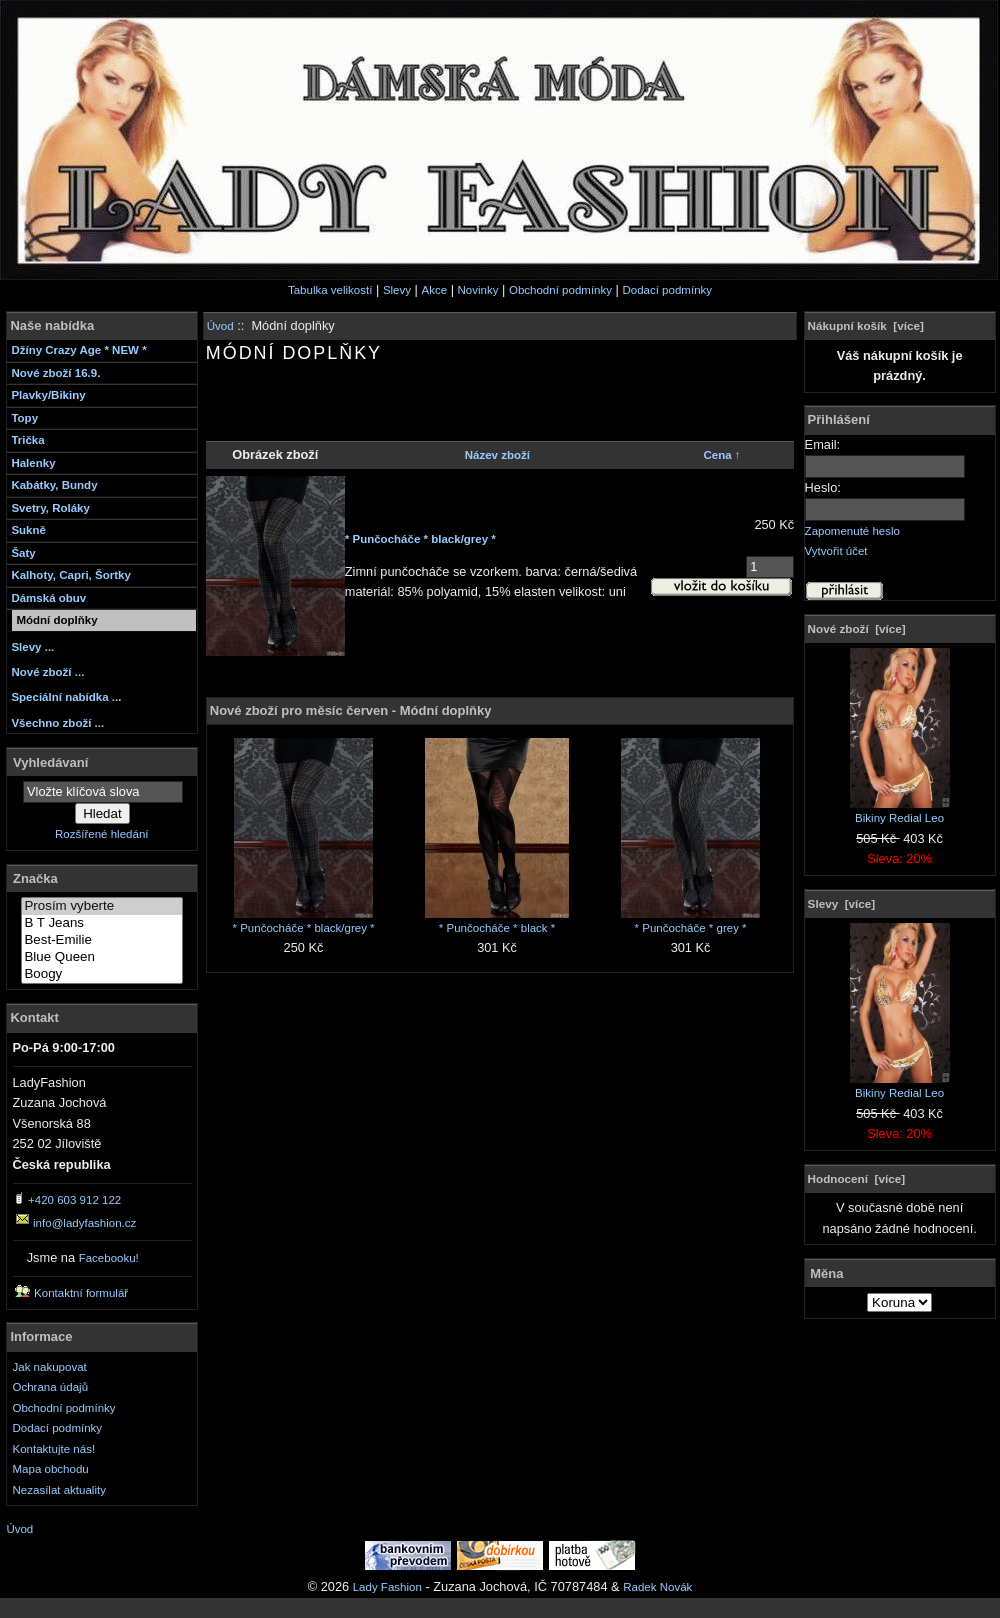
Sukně (28, 530)
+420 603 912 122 (74, 1200)
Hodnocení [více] (856, 1178)
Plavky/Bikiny (48, 395)
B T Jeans (102, 923)
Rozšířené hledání (101, 834)
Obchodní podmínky (560, 290)
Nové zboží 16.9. (55, 373)
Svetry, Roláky (50, 508)
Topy (24, 418)
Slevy (397, 290)
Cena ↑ (722, 455)
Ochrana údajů (51, 1387)
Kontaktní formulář (81, 1293)
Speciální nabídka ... (66, 697)
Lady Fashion (387, 1587)
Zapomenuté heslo (852, 531)
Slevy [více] (842, 903)
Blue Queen (102, 957)
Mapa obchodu (51, 1469)
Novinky (478, 290)
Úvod (220, 326)
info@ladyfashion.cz (84, 1223)
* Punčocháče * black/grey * (420, 539)
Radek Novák (657, 1587)
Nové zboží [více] (857, 628)
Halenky (33, 463)
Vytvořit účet (836, 551)
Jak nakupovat (50, 1367)
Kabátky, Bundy (54, 485)
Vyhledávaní (50, 761)
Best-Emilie (102, 940)
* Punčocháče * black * (497, 928)
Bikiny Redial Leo (900, 811)
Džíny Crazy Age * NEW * (78, 350)
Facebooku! (109, 1258)
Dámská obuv (48, 598)
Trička (27, 440)
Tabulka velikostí (330, 290)
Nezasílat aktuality (59, 1490)
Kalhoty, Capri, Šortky (70, 575)
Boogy (102, 974)
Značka (35, 878)
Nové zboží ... (47, 672)
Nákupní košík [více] (866, 325)
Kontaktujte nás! (54, 1449)
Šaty (23, 553)
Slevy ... (32, 647)
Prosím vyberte (102, 906)
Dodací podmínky (667, 290)
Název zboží (497, 455)
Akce (434, 290)
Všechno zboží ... (57, 723)
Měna (826, 1272)
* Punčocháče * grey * (691, 928)
